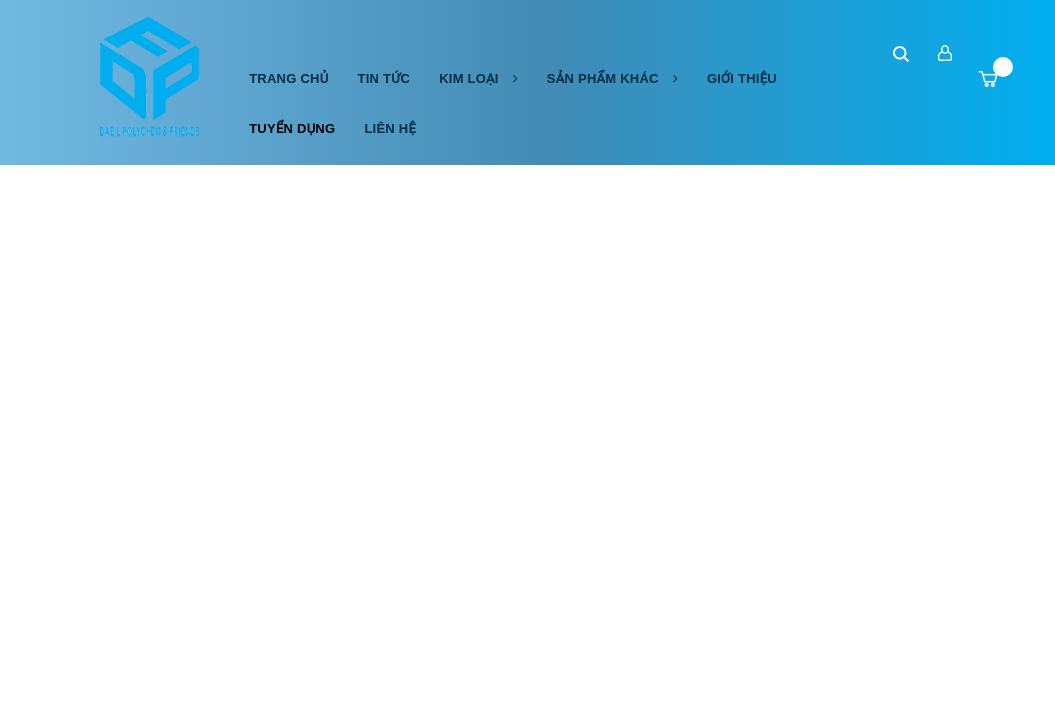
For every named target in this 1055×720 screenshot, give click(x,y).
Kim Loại (478, 78)
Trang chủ (288, 78)
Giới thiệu (742, 78)
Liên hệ (390, 128)
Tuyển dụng (292, 128)
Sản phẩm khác (612, 78)
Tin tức (383, 78)
